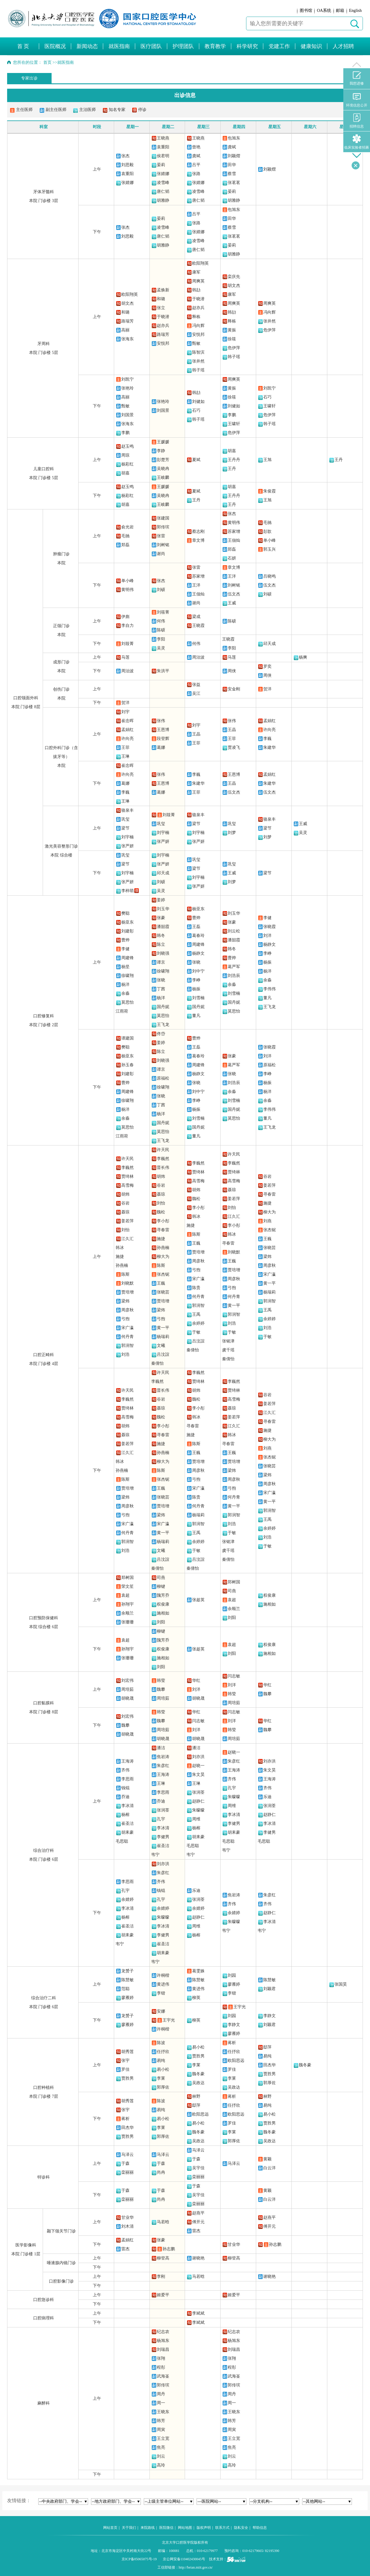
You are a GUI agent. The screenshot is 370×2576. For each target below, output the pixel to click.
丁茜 (161, 989)
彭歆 (267, 531)
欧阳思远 (236, 2060)
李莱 (161, 2078)
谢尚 (161, 554)
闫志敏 (234, 1676)
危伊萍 (234, 348)
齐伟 (125, 1770)
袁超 (125, 1595)
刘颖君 (269, 1989)
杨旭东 (163, 2340)
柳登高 (163, 2258)
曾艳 (196, 147)
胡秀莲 (127, 2051)
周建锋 (127, 958)
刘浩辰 (234, 975)
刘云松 (234, 931)
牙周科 (43, 343)
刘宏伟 (127, 1680)
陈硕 (161, 630)
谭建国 (127, 1038)
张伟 (161, 721)
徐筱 (232, 339)
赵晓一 (198, 1765)
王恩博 (163, 729)
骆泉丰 (127, 810)
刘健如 (198, 401)
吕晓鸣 (269, 576)
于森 (125, 2163)
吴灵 (161, 648)
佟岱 (161, 1034)
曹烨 (125, 940)
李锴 (161, 1993)
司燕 (161, 1577)
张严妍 (127, 846)
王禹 (196, 1314)
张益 (196, 684)
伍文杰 (234, 594)
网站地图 (185, 2528)
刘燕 (267, 1221)
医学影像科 (25, 2245)
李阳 (161, 639)
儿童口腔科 (43, 469)
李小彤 (163, 1221)
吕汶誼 (163, 1354)
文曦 (161, 1345)
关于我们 (129, 2528)
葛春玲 (198, 935)
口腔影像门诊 (61, 2281)
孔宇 (161, 1819)
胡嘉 (125, 473)
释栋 (196, 316)
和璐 (125, 312)
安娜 (161, 2011)
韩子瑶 (198, 370)
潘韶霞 (163, 926)
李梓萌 (127, 891)
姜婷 (161, 900)
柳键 (161, 1586)
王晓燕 (163, 138)
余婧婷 (127, 1899)
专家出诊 (29, 78)
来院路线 (148, 2528)
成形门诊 (61, 662)
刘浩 (125, 1354)
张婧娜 (127, 182)
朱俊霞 (269, 491)
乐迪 (267, 1797)
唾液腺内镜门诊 (61, 2263)
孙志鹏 (168, 2249)
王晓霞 (198, 625)
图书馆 (306, 10)
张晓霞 (269, 926)
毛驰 (125, 536)
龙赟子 (127, 1971)
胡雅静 (163, 200)
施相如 (163, 1613)
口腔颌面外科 (25, 698)
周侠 (232, 671)
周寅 (161, 2429)
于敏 (196, 1332)
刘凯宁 (127, 379)
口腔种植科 (43, 2087)
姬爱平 (163, 2295)
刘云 (161, 2456)
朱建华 (269, 747)
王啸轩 (234, 424)
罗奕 (267, 666)
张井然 (198, 361)
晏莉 (161, 165)
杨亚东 (127, 922)
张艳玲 (127, 388)
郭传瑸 (163, 527)
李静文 (234, 2024)
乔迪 (125, 1797)
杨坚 (125, 966)
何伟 (161, 621)
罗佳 (125, 2069)
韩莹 (161, 1680)
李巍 (267, 738)
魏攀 (161, 1689)
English (355, 10)
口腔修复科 (43, 1016)
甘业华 (127, 2217)
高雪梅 (127, 1185)
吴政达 (198, 2083)
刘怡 (125, 1230)
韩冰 (120, 1247)
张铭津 (228, 1341)
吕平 (196, 165)
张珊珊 (127, 1622)
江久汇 (127, 1239)
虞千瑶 (228, 1350)
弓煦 (125, 1319)
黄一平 (163, 1328)
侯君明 (163, 156)
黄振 (232, 330)
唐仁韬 (163, 191)
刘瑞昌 (163, 2349)
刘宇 (125, 712)
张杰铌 (163, 1274)
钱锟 (125, 1788)
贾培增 (127, 1292)
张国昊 (340, 1984)
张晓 (161, 980)
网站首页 (110, 2528)
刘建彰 (127, 931)
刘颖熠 (234, 156)
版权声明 (204, 2528)
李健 (125, 949)
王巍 (161, 1283)
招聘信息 (357, 120)
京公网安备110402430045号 (184, 2559)
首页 (47, 62)
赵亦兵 (163, 325)
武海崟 (163, 2376)
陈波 (161, 2043)
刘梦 (232, 832)
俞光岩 (127, 527)
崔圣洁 (127, 1823)
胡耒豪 (127, 1832)
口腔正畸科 (43, 1355)
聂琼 (125, 1212)
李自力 (127, 625)
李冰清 (127, 1805)
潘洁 (161, 1748)
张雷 (161, 536)
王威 (232, 603)
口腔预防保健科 (43, 1618)
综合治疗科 (43, 1850)
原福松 (163, 1078)
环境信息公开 (356, 99)
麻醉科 (43, 2403)
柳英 (196, 1997)
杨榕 (125, 1814)
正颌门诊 (61, 626)
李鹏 (125, 432)
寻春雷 (163, 1230)
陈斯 (125, 1274)
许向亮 (127, 738)
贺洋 (267, 689)
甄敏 (196, 343)
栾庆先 (234, 276)
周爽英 (198, 281)
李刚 (161, 2276)
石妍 (232, 558)
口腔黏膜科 (43, 1703)
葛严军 (234, 966)
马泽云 (127, 2154)
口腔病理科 (43, 2318)
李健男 (163, 1837)
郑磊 (125, 545)
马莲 (125, 657)
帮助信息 (260, 2528)
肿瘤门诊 (61, 554)
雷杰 (196, 2231)
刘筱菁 (163, 612)
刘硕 (161, 589)
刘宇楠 (127, 837)
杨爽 (303, 657)
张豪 (161, 918)
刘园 (232, 1975)
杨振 (196, 989)
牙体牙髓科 (43, 192)
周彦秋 (127, 1310)
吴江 (196, 693)
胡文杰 (127, 303)
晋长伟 (163, 1167)
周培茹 (127, 1689)
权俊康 (163, 1604)
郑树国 (127, 1577)
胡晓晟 (127, 1698)
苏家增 (234, 531)
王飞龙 (163, 1024)
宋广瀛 (127, 1328)
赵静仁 (198, 1801)
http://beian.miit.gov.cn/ (196, 2567)
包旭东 (234, 138)
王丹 (232, 468)
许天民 (127, 1158)
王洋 (196, 585)
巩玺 (125, 819)
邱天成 (269, 643)
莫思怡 (127, 1002)
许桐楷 (163, 1975)
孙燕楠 (122, 1265)
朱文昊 (198, 1774)
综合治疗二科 (43, 1998)
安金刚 (234, 689)
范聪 (125, 1989)
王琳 (125, 756)
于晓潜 (163, 316)
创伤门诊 (61, 689)
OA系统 (324, 10)
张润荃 (163, 1810)
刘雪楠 (198, 998)
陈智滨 (198, 352)
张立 (161, 308)
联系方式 (222, 2528)
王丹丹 (234, 459)
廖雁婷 (127, 1997)
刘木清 (127, 2226)
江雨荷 (122, 1011)
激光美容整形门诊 (61, 846)
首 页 (23, 46)
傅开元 (198, 2222)
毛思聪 (122, 1841)
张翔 (161, 2358)
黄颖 (267, 2159)
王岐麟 (163, 477)
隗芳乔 (163, 1595)
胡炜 (125, 1194)
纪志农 (163, 2331)
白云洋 (269, 2168)
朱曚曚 (198, 1810)
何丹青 (127, 1336)
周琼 (125, 455)
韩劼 (196, 290)
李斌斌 (198, 2313)
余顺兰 (127, 1613)
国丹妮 (163, 1007)
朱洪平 (163, 671)
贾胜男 (127, 2078)
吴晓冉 (163, 468)
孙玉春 (127, 1065)
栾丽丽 (127, 2172)
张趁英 (198, 1600)
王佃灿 (234, 540)
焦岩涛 (163, 1757)
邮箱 (340, 10)
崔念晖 (127, 721)
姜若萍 (127, 1221)
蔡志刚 (198, 531)
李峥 (196, 980)
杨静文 (198, 953)
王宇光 (168, 2020)
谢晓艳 (198, 2258)
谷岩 (125, 1203)
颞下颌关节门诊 (61, 2231)
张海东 (127, 339)
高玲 (161, 2465)
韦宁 (155, 1854)
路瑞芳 (127, 321)
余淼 (125, 993)
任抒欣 (163, 2051)
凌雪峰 (163, 182)
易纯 (161, 2060)
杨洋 (125, 984)
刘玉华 (163, 909)
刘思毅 (127, 165)
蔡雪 (232, 173)
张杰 (125, 156)
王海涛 (127, 1761)
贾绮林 (127, 1176)
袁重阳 (127, 173)
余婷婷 (198, 1323)
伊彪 (125, 616)
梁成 (196, 616)
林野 (196, 2096)
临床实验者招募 (356, 142)
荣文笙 (127, 1586)
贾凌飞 (234, 747)
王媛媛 (163, 442)
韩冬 (161, 935)
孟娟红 (127, 729)
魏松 (161, 1212)
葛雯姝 (198, 1971)
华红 (196, 1680)
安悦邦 (163, 343)
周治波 (198, 657)
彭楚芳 (163, 459)
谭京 (161, 962)
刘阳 (161, 1622)
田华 (232, 165)
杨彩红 (127, 464)
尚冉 (161, 2172)
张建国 (163, 518)
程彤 (161, 2367)
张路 (196, 173)
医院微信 (166, 2528)
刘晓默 (127, 1283)
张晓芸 (163, 1292)
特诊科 (43, 2177)
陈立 (161, 944)
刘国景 (127, 415)
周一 (161, 2403)
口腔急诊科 (43, 2299)
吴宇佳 (198, 2168)
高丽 (125, 330)
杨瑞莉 (163, 1336)
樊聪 (125, 913)
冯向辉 (198, 325)
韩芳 (161, 2420)
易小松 (163, 2069)
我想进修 (357, 78)
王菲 (125, 747)
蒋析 (232, 2043)
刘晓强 (163, 953)
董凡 (196, 1015)
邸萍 (267, 2047)
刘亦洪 (198, 1757)
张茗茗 (234, 182)
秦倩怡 (157, 1363)
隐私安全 (241, 2528)
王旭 (267, 459)
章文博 (198, 540)
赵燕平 (198, 2213)
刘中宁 (198, 971)
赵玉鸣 (127, 446)
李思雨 (127, 1779)
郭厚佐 (163, 2087)
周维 (196, 1819)
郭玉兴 (269, 549)
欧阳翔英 (129, 294)
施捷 (120, 1256)
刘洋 (267, 935)
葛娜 (161, 747)
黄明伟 (234, 522)
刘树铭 (163, 545)
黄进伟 (163, 1984)
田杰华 (269, 2065)
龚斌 (196, 156)
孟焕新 (163, 290)
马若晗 (163, 2222)
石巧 (196, 410)
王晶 (196, 734)
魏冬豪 (198, 2074)
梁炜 (125, 1301)
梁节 (125, 828)
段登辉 (163, 738)
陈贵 (196, 1287)
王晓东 (163, 2412)
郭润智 (127, 1345)
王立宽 (163, 2438)
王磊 (196, 926)
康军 (196, 272)
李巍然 (127, 1167)
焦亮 (161, 2447)
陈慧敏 (127, 1980)
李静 (161, 451)
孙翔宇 (127, 1604)
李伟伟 (269, 989)
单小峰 (269, 540)
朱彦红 (163, 1765)
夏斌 (196, 459)
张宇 (125, 2060)
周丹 (161, 2394)
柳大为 (163, 1256)
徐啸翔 (127, 975)
